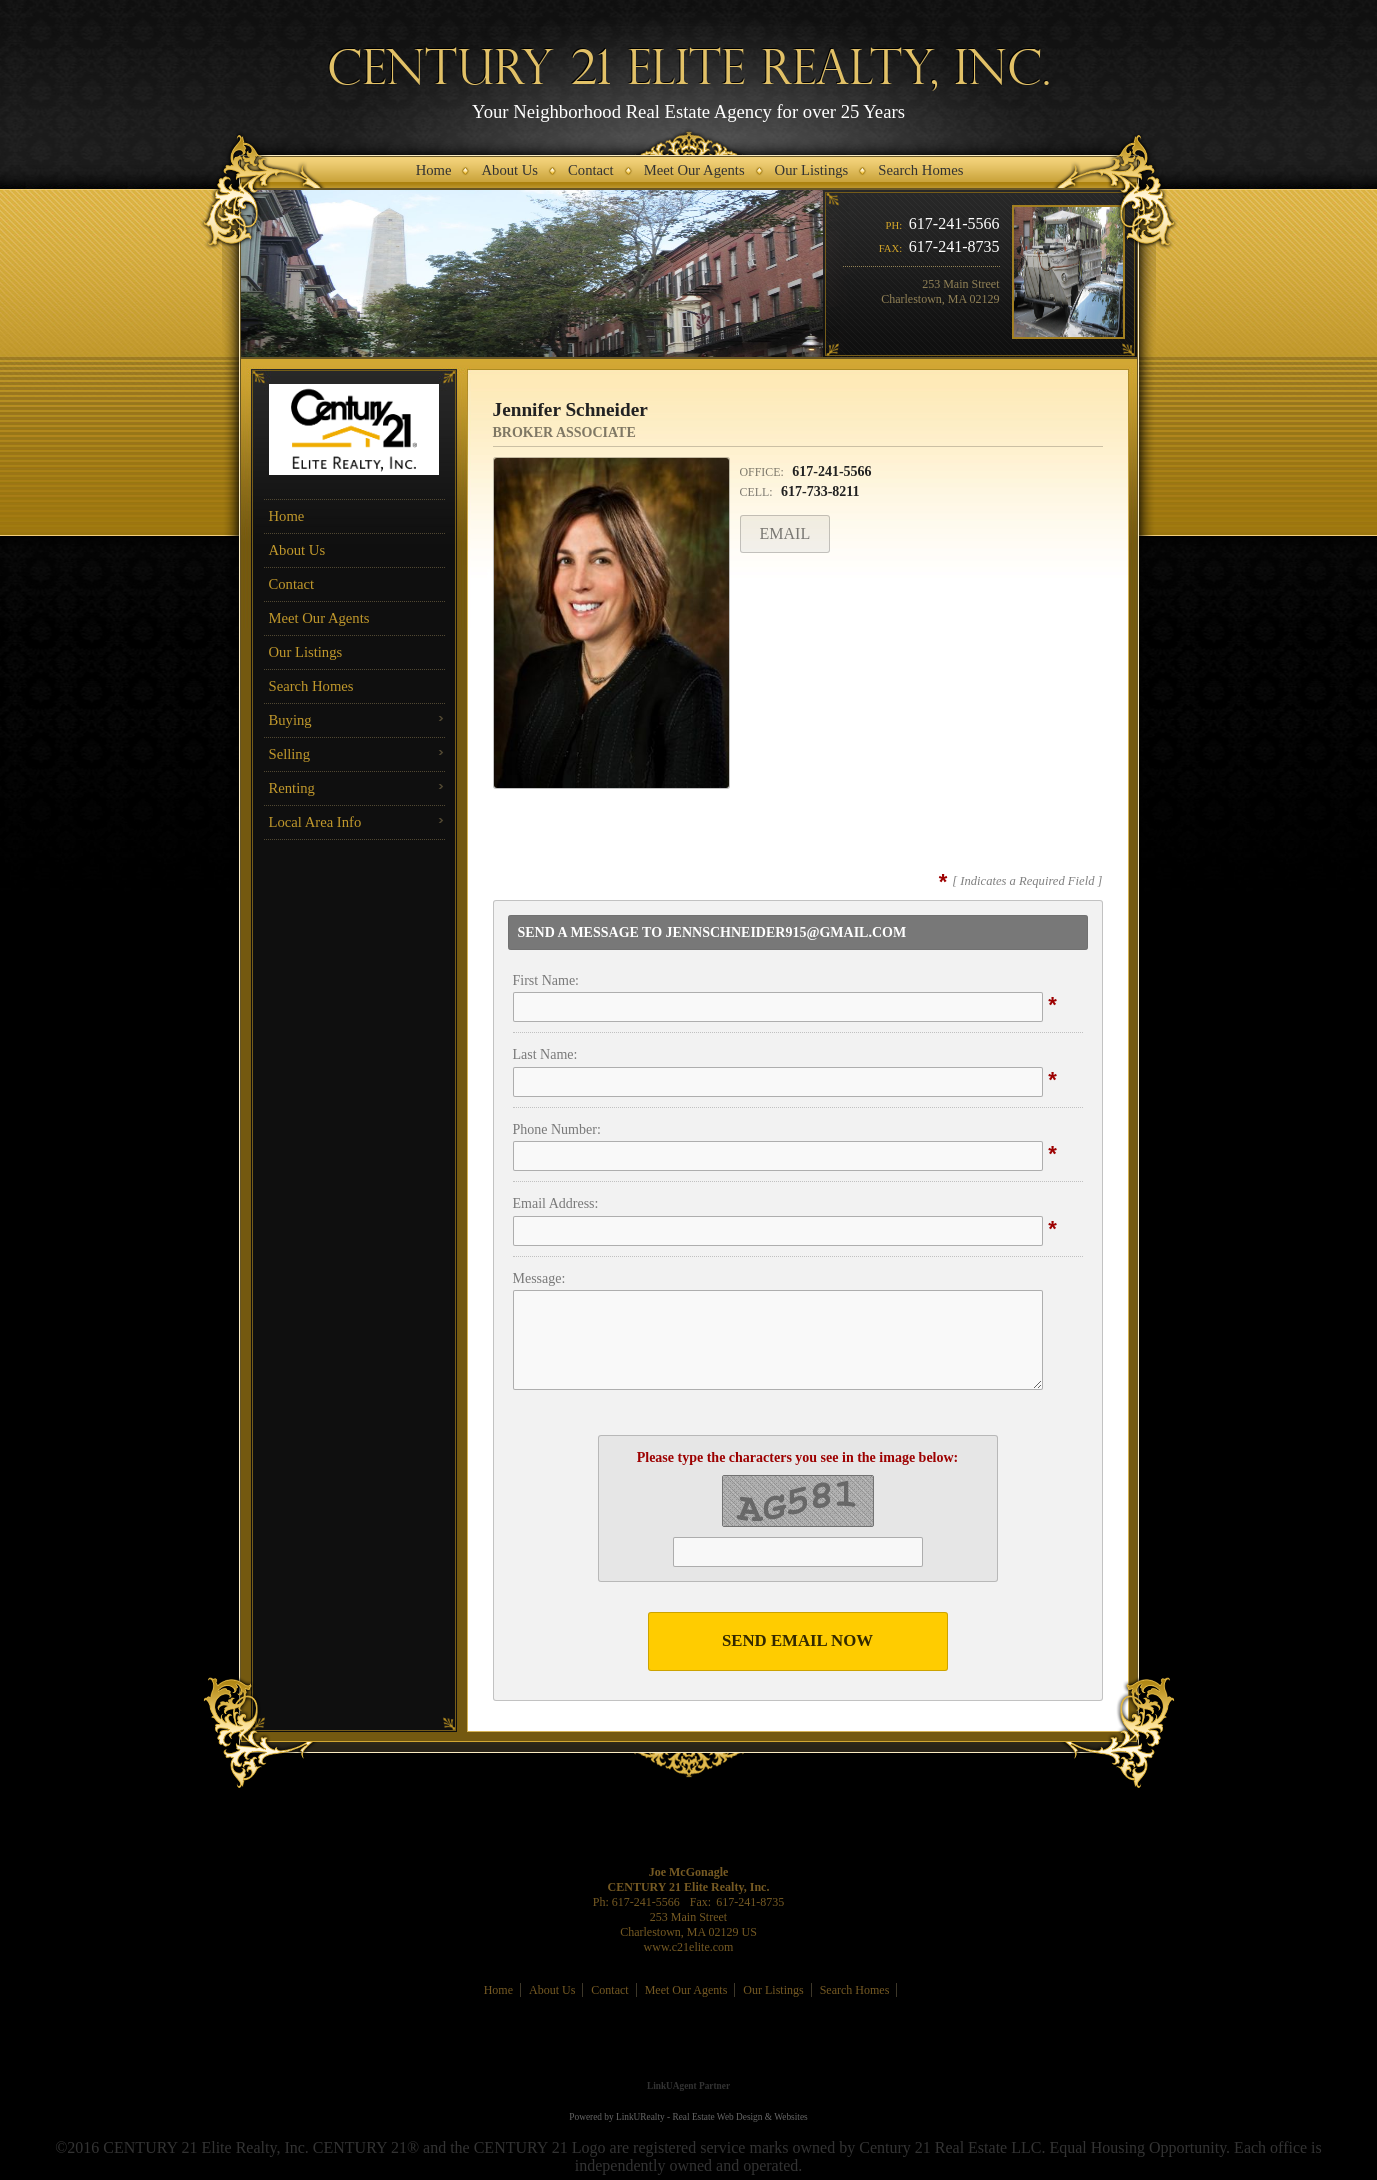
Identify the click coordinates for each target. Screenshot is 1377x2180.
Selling (290, 754)
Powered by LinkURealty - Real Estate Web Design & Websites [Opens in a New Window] (688, 2117)
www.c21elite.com (689, 1947)
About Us (297, 550)
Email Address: (556, 1203)
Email (785, 533)
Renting (292, 788)
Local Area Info (315, 822)
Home (287, 516)
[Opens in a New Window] (689, 2057)
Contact (292, 584)
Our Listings (306, 652)
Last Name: (545, 1054)
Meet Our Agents (319, 618)
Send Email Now (797, 1640)
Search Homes (311, 686)
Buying (290, 720)
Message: (539, 1278)
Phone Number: (557, 1129)
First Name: (546, 980)
